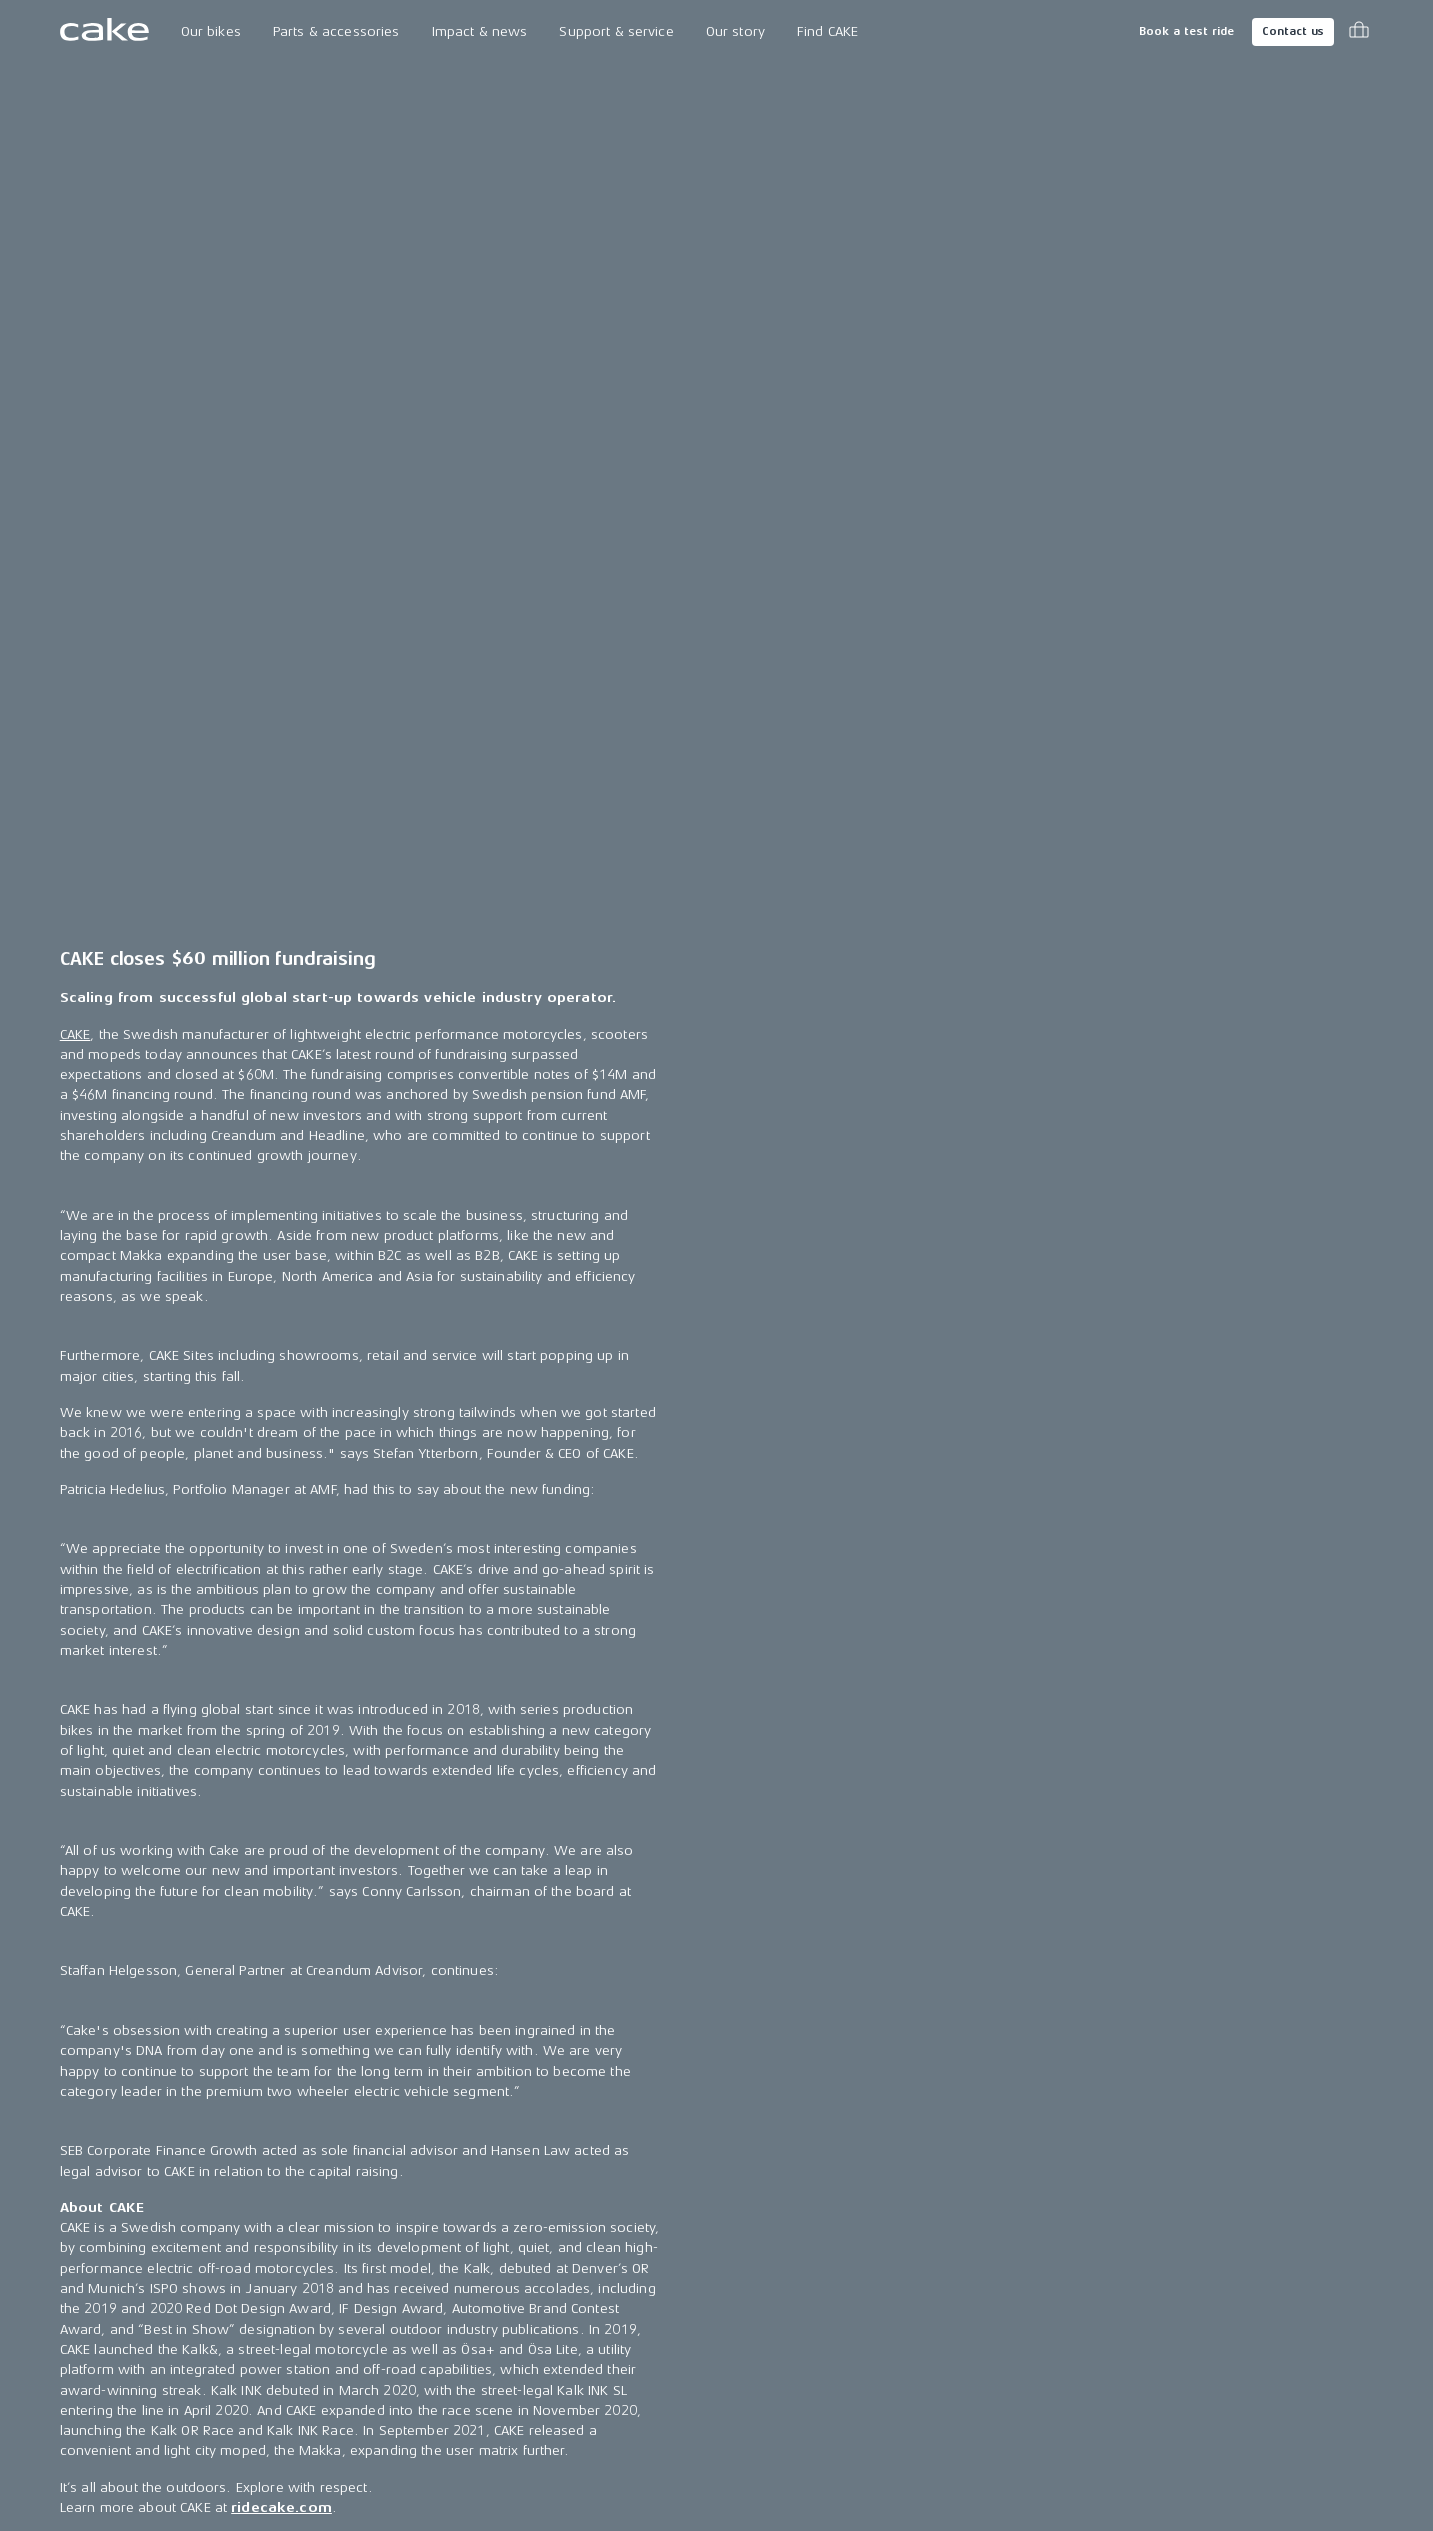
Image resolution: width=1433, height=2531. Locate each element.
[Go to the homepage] (104, 32)
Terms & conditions (1312, 2460)
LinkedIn (1041, 2240)
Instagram (1047, 2167)
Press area (571, 2204)
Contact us (1293, 31)
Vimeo (1035, 2385)
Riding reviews (584, 2312)
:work (79, 2312)
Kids (73, 2385)
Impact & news (480, 31)
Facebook (1047, 2204)
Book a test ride (1186, 31)
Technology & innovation (379, 2204)
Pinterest (1043, 2312)
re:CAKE (84, 2349)
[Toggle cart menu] (1359, 32)
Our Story (329, 2167)
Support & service (616, 31)
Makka (81, 2167)
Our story (735, 31)
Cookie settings (825, 2349)
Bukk (75, 2276)
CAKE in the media (594, 2240)
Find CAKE (827, 31)
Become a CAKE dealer (848, 2276)
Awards (561, 2276)
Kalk (73, 2240)
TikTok (1035, 2276)
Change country (146, 2461)
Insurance (807, 2312)
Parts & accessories (336, 31)
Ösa (72, 2204)
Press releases (584, 2167)
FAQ (787, 2240)
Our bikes (211, 31)
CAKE (75, 205)
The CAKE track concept (374, 2240)
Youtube (1041, 2349)
